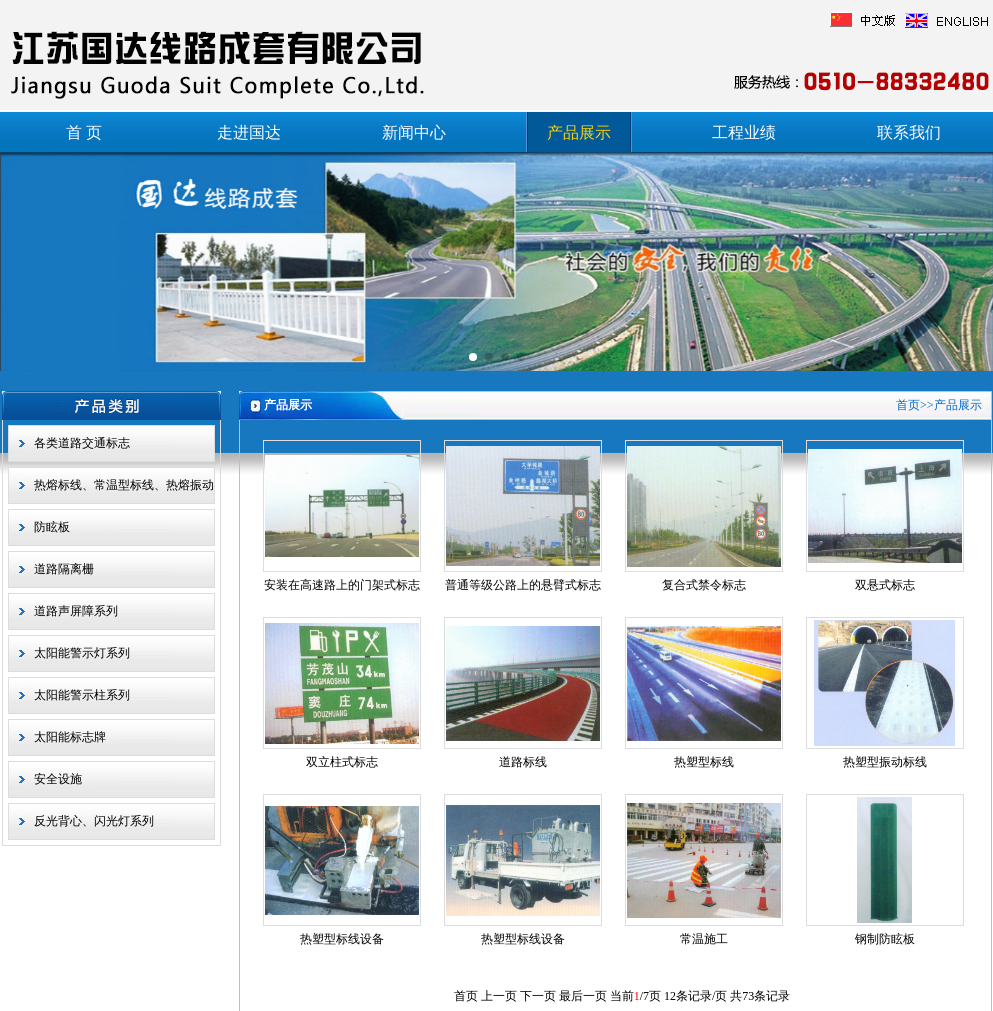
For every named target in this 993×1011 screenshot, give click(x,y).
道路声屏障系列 (76, 611)
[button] (473, 357)
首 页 (84, 132)
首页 (908, 405)
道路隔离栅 (64, 569)
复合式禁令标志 (704, 585)
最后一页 (583, 996)
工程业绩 (744, 132)
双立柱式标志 (342, 762)
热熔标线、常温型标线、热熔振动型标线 (124, 491)
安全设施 (58, 779)
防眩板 (52, 527)
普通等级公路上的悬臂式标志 (523, 585)
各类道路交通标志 (82, 443)
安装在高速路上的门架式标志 (342, 585)
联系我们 (909, 132)
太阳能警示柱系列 (82, 695)
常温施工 (704, 939)
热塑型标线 (704, 762)
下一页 (538, 996)
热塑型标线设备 (342, 939)
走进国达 (249, 132)
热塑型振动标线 (885, 762)
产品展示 (579, 132)
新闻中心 (414, 132)
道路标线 (523, 762)
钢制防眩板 (885, 939)
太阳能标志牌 (70, 737)
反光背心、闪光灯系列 (94, 821)
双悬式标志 (885, 585)
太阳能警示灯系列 (82, 653)
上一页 (499, 996)
